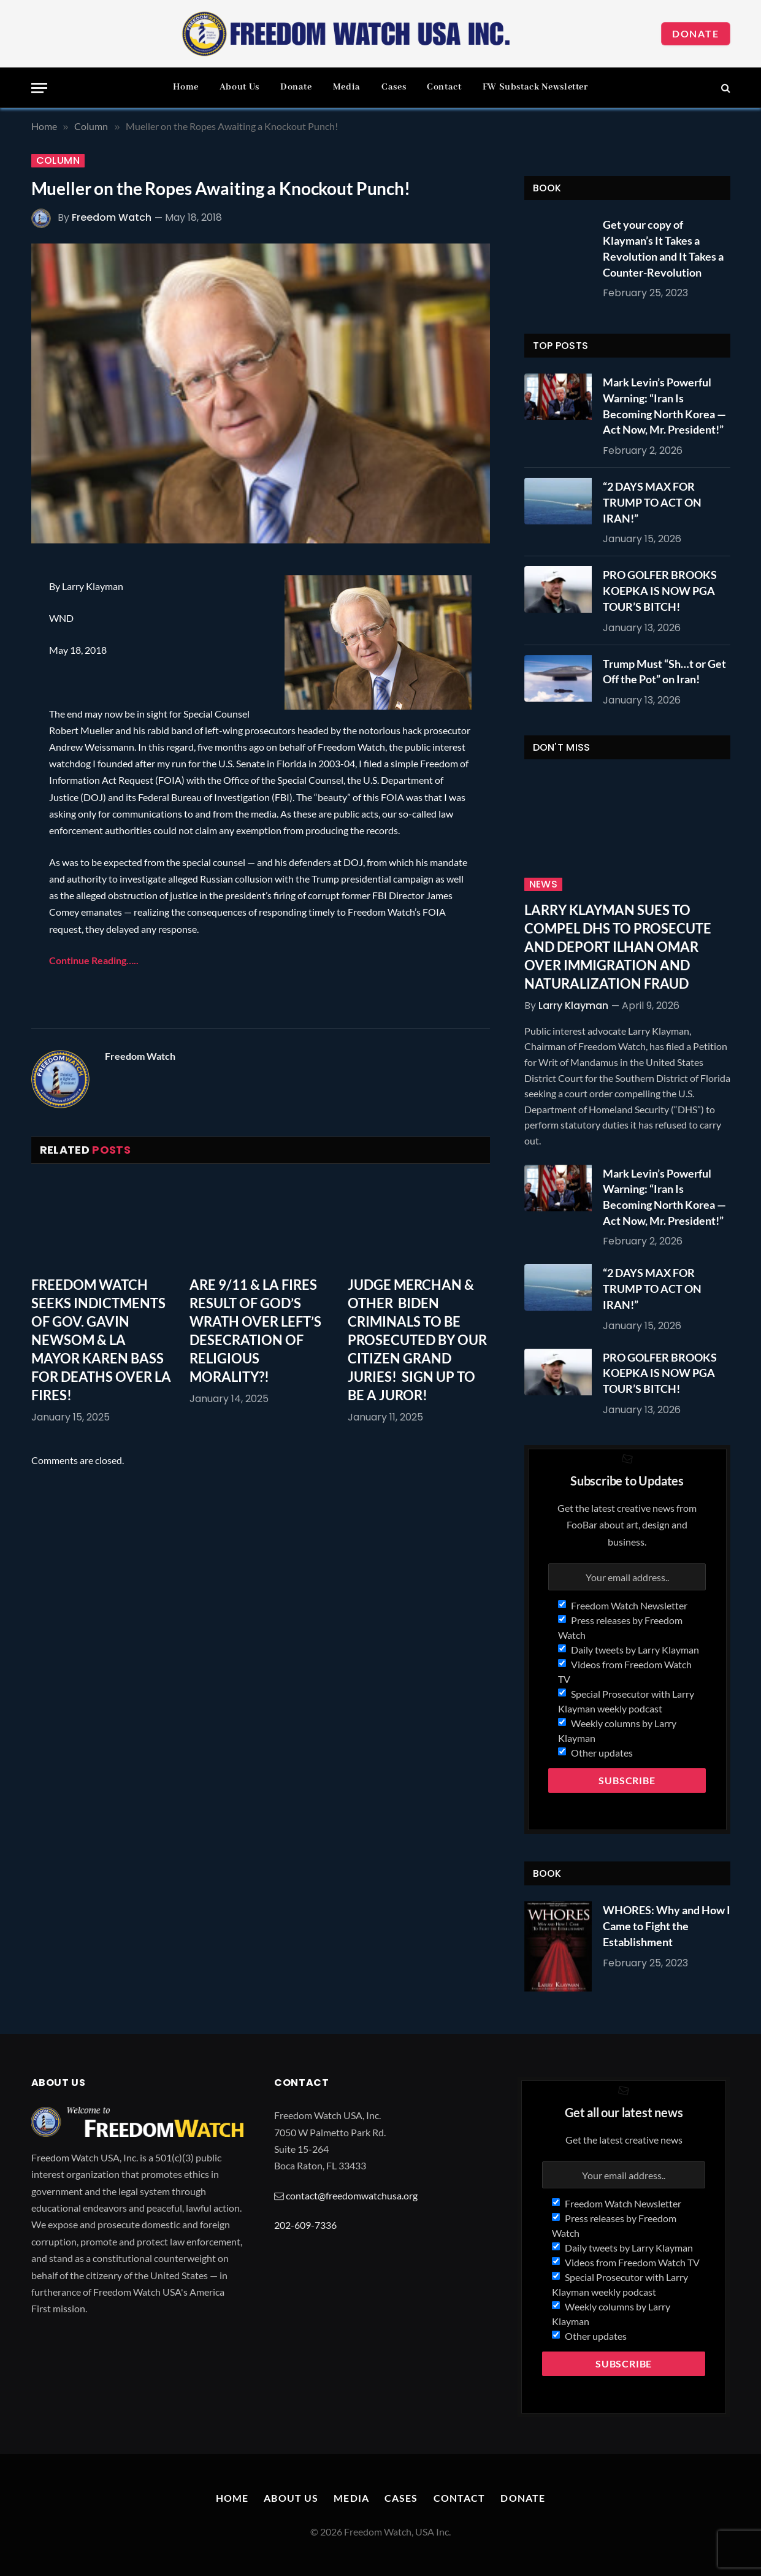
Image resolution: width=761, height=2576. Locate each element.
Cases (393, 87)
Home (186, 87)
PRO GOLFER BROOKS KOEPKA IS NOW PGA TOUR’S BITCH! (660, 590)
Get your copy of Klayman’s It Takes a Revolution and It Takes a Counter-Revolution (663, 248)
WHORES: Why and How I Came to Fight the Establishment (666, 1925)
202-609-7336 (305, 2225)
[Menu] (39, 88)
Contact (444, 87)
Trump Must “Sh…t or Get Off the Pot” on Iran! (664, 671)
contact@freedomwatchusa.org (352, 2195)
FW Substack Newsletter (535, 87)
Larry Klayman (573, 1006)
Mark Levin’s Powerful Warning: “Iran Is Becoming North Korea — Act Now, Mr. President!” (664, 405)
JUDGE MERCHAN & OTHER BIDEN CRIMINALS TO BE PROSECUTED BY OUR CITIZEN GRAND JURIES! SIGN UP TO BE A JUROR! (417, 1339)
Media (347, 87)
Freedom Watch (111, 217)
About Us (239, 87)
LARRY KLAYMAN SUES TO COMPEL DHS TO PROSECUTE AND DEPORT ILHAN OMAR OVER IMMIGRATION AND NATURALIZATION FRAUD (617, 947)
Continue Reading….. (94, 960)
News (543, 884)
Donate (695, 33)
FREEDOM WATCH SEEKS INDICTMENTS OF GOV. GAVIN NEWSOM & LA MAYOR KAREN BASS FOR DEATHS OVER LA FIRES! (101, 1339)
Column (58, 160)
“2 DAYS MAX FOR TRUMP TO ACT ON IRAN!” (652, 502)
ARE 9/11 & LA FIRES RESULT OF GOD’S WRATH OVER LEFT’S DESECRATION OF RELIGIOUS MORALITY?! (255, 1330)
